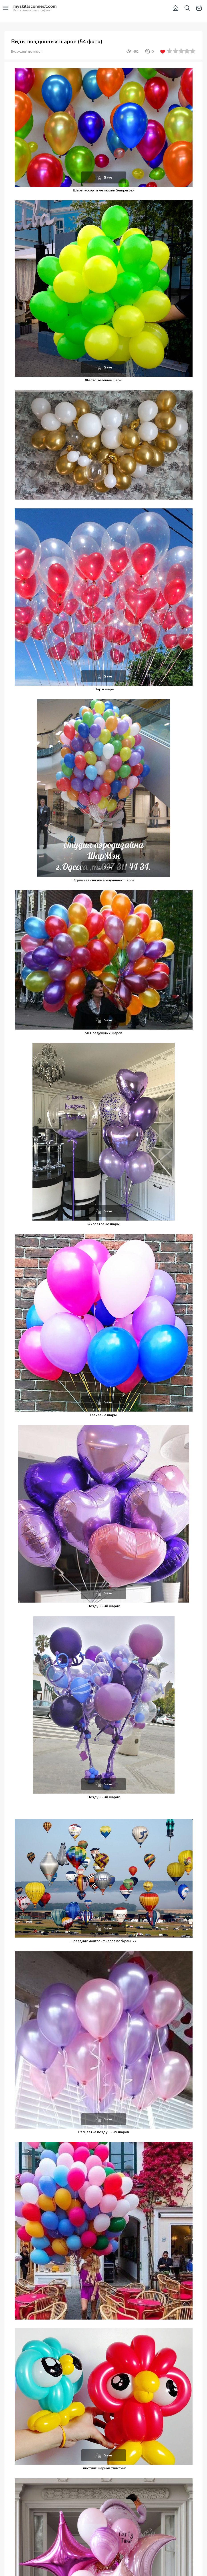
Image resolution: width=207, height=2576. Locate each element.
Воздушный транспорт (26, 52)
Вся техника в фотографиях (35, 8)
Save (108, 177)
